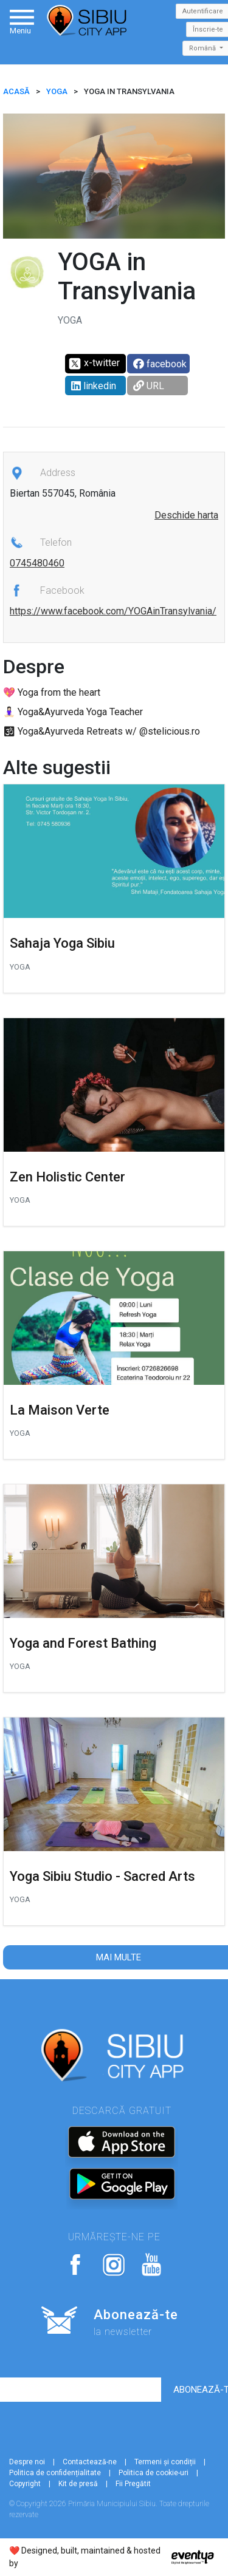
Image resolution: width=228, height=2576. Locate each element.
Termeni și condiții (165, 2462)
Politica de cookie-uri (153, 2473)
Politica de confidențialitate (55, 2473)
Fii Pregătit (133, 2483)
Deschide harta (186, 515)
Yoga (56, 91)
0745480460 (37, 563)
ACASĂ (16, 91)
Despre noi (27, 2462)
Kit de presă (78, 2483)
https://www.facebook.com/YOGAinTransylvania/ (113, 611)
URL (148, 386)
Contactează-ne (90, 2462)
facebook (160, 364)
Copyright (25, 2483)
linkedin (93, 386)
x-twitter (94, 363)
